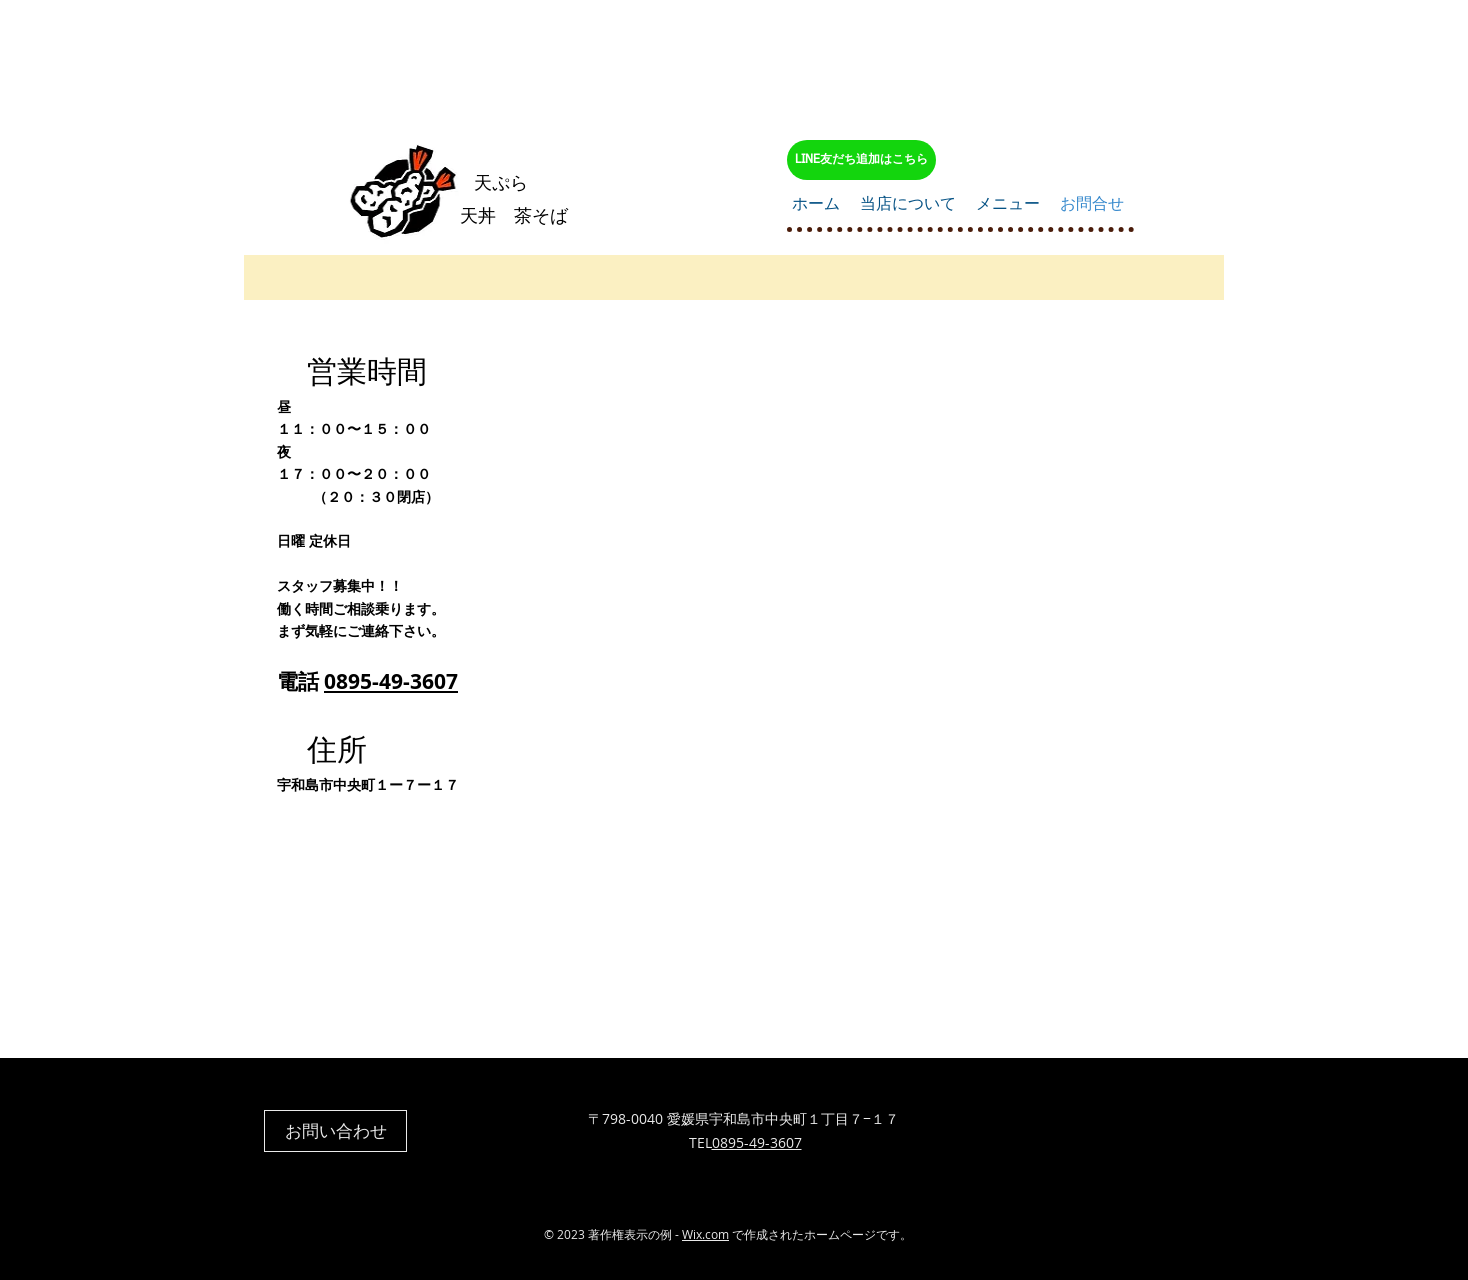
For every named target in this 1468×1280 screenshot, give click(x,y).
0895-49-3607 (391, 681)
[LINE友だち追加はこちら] (861, 160)
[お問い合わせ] (335, 1131)
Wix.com (705, 1234)
